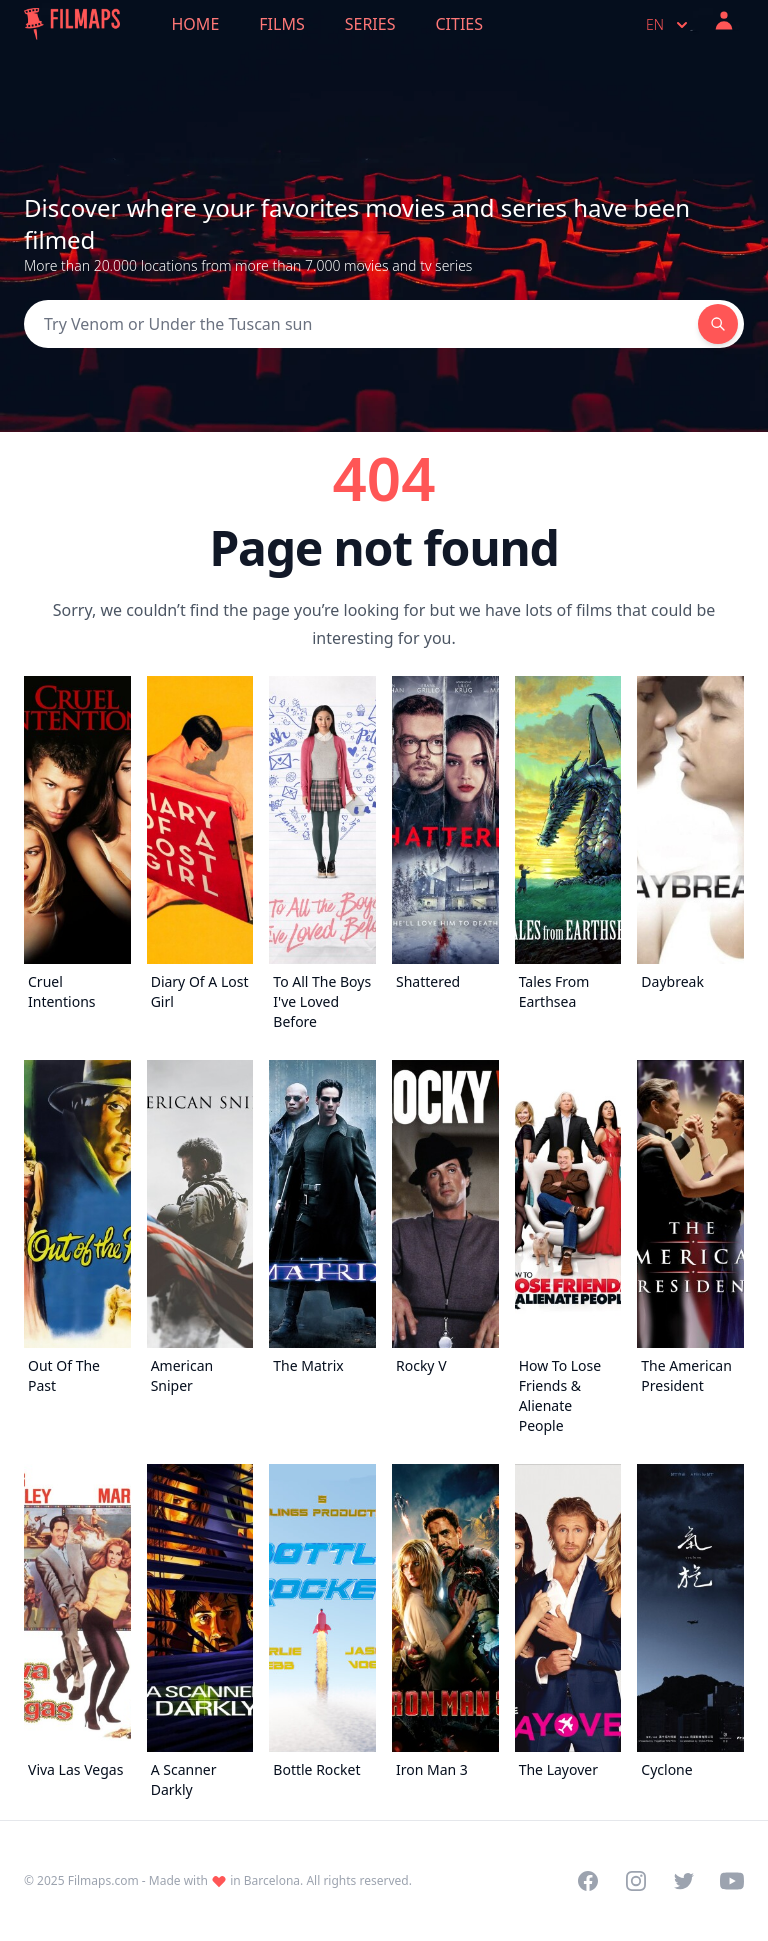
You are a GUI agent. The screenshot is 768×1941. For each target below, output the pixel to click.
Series (370, 24)
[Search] (361, 324)
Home (196, 24)
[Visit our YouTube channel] (732, 1881)
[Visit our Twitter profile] (684, 1881)
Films (281, 24)
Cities (459, 24)
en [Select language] (669, 25)
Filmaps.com (103, 1880)
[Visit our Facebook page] (588, 1881)
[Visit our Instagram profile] (636, 1881)
